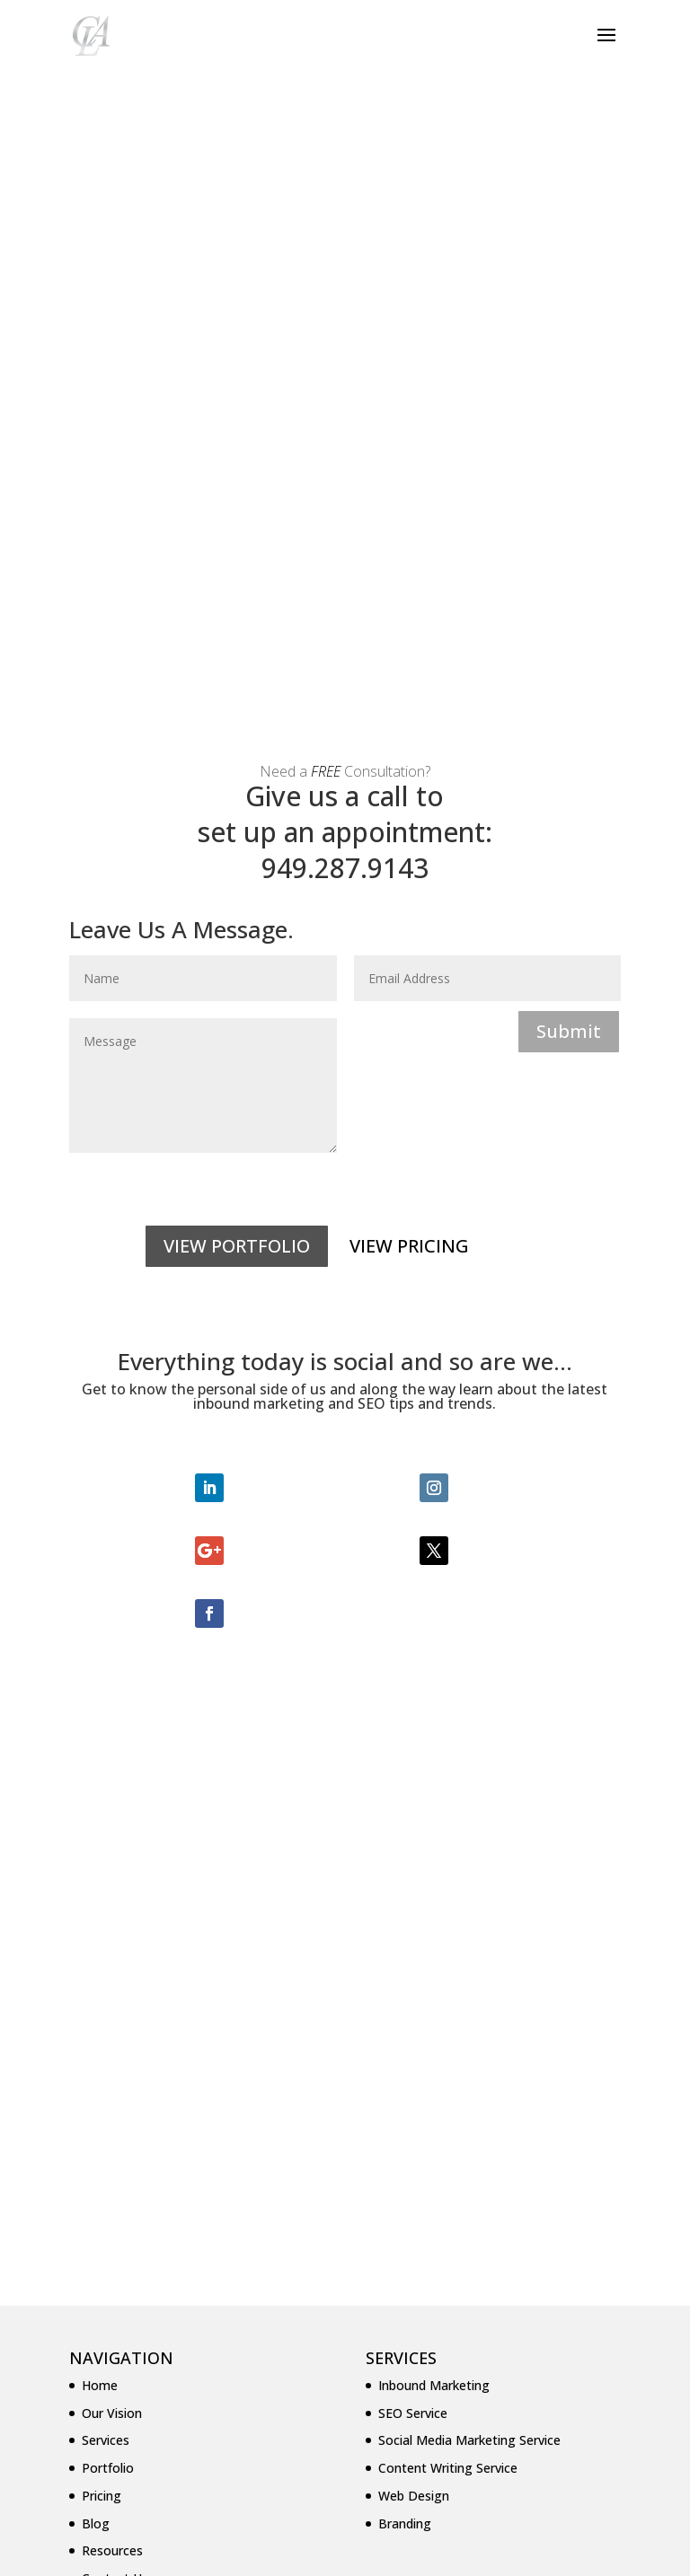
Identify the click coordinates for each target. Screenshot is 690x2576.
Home (100, 2083)
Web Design (413, 2193)
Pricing (101, 2193)
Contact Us (115, 2276)
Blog (96, 2221)
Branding (404, 2221)
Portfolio (108, 2166)
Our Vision (112, 2111)
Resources (112, 2248)
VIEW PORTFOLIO (237, 944)
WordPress (480, 2551)
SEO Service (412, 2111)
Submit (568, 729)
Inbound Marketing (434, 2083)
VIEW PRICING (409, 944)
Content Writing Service (448, 2166)
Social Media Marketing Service (469, 2138)
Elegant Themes (304, 2551)
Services (105, 2138)
